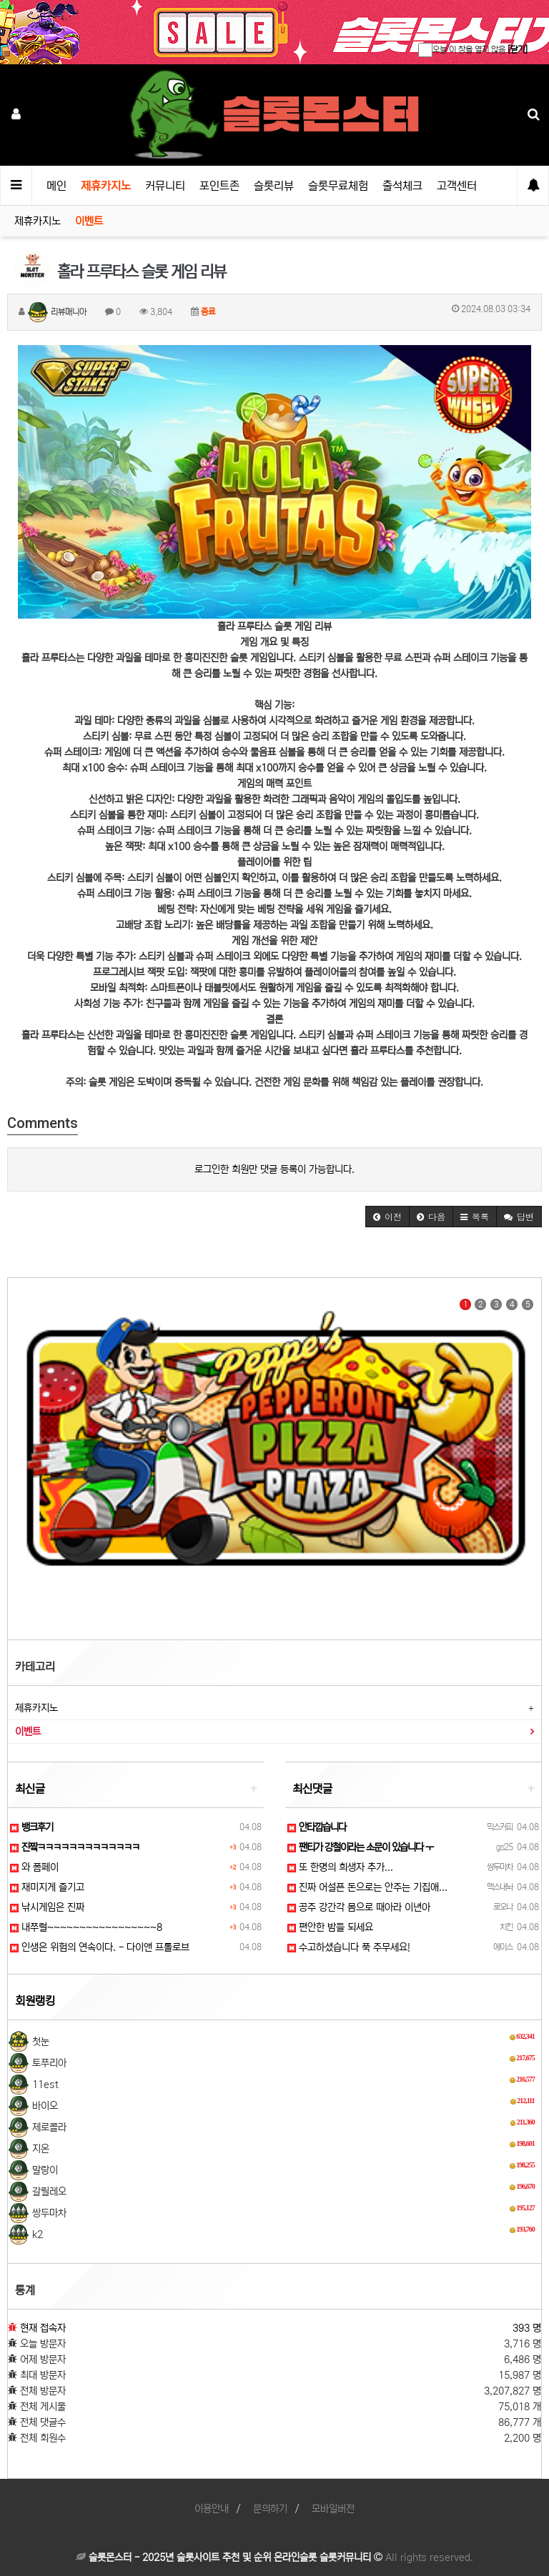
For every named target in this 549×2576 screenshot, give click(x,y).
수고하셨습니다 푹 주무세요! (348, 1947)
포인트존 (219, 185)
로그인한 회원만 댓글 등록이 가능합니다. (274, 1169)
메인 (56, 185)
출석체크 (402, 185)
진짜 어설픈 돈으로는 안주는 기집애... (367, 1887)
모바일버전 (333, 2509)
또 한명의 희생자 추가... (340, 1867)
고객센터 (457, 185)
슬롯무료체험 (338, 185)
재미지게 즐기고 (47, 1887)
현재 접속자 (43, 2328)
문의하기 (270, 2509)
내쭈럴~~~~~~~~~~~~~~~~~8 (86, 1927)
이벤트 (89, 221)
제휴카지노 (106, 185)
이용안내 (211, 2509)
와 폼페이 (34, 1867)
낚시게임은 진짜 (47, 1907)
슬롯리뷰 (274, 185)
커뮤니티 (165, 185)
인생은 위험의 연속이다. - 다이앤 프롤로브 (99, 1947)
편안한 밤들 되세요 (330, 1927)
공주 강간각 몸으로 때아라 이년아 (358, 1907)
